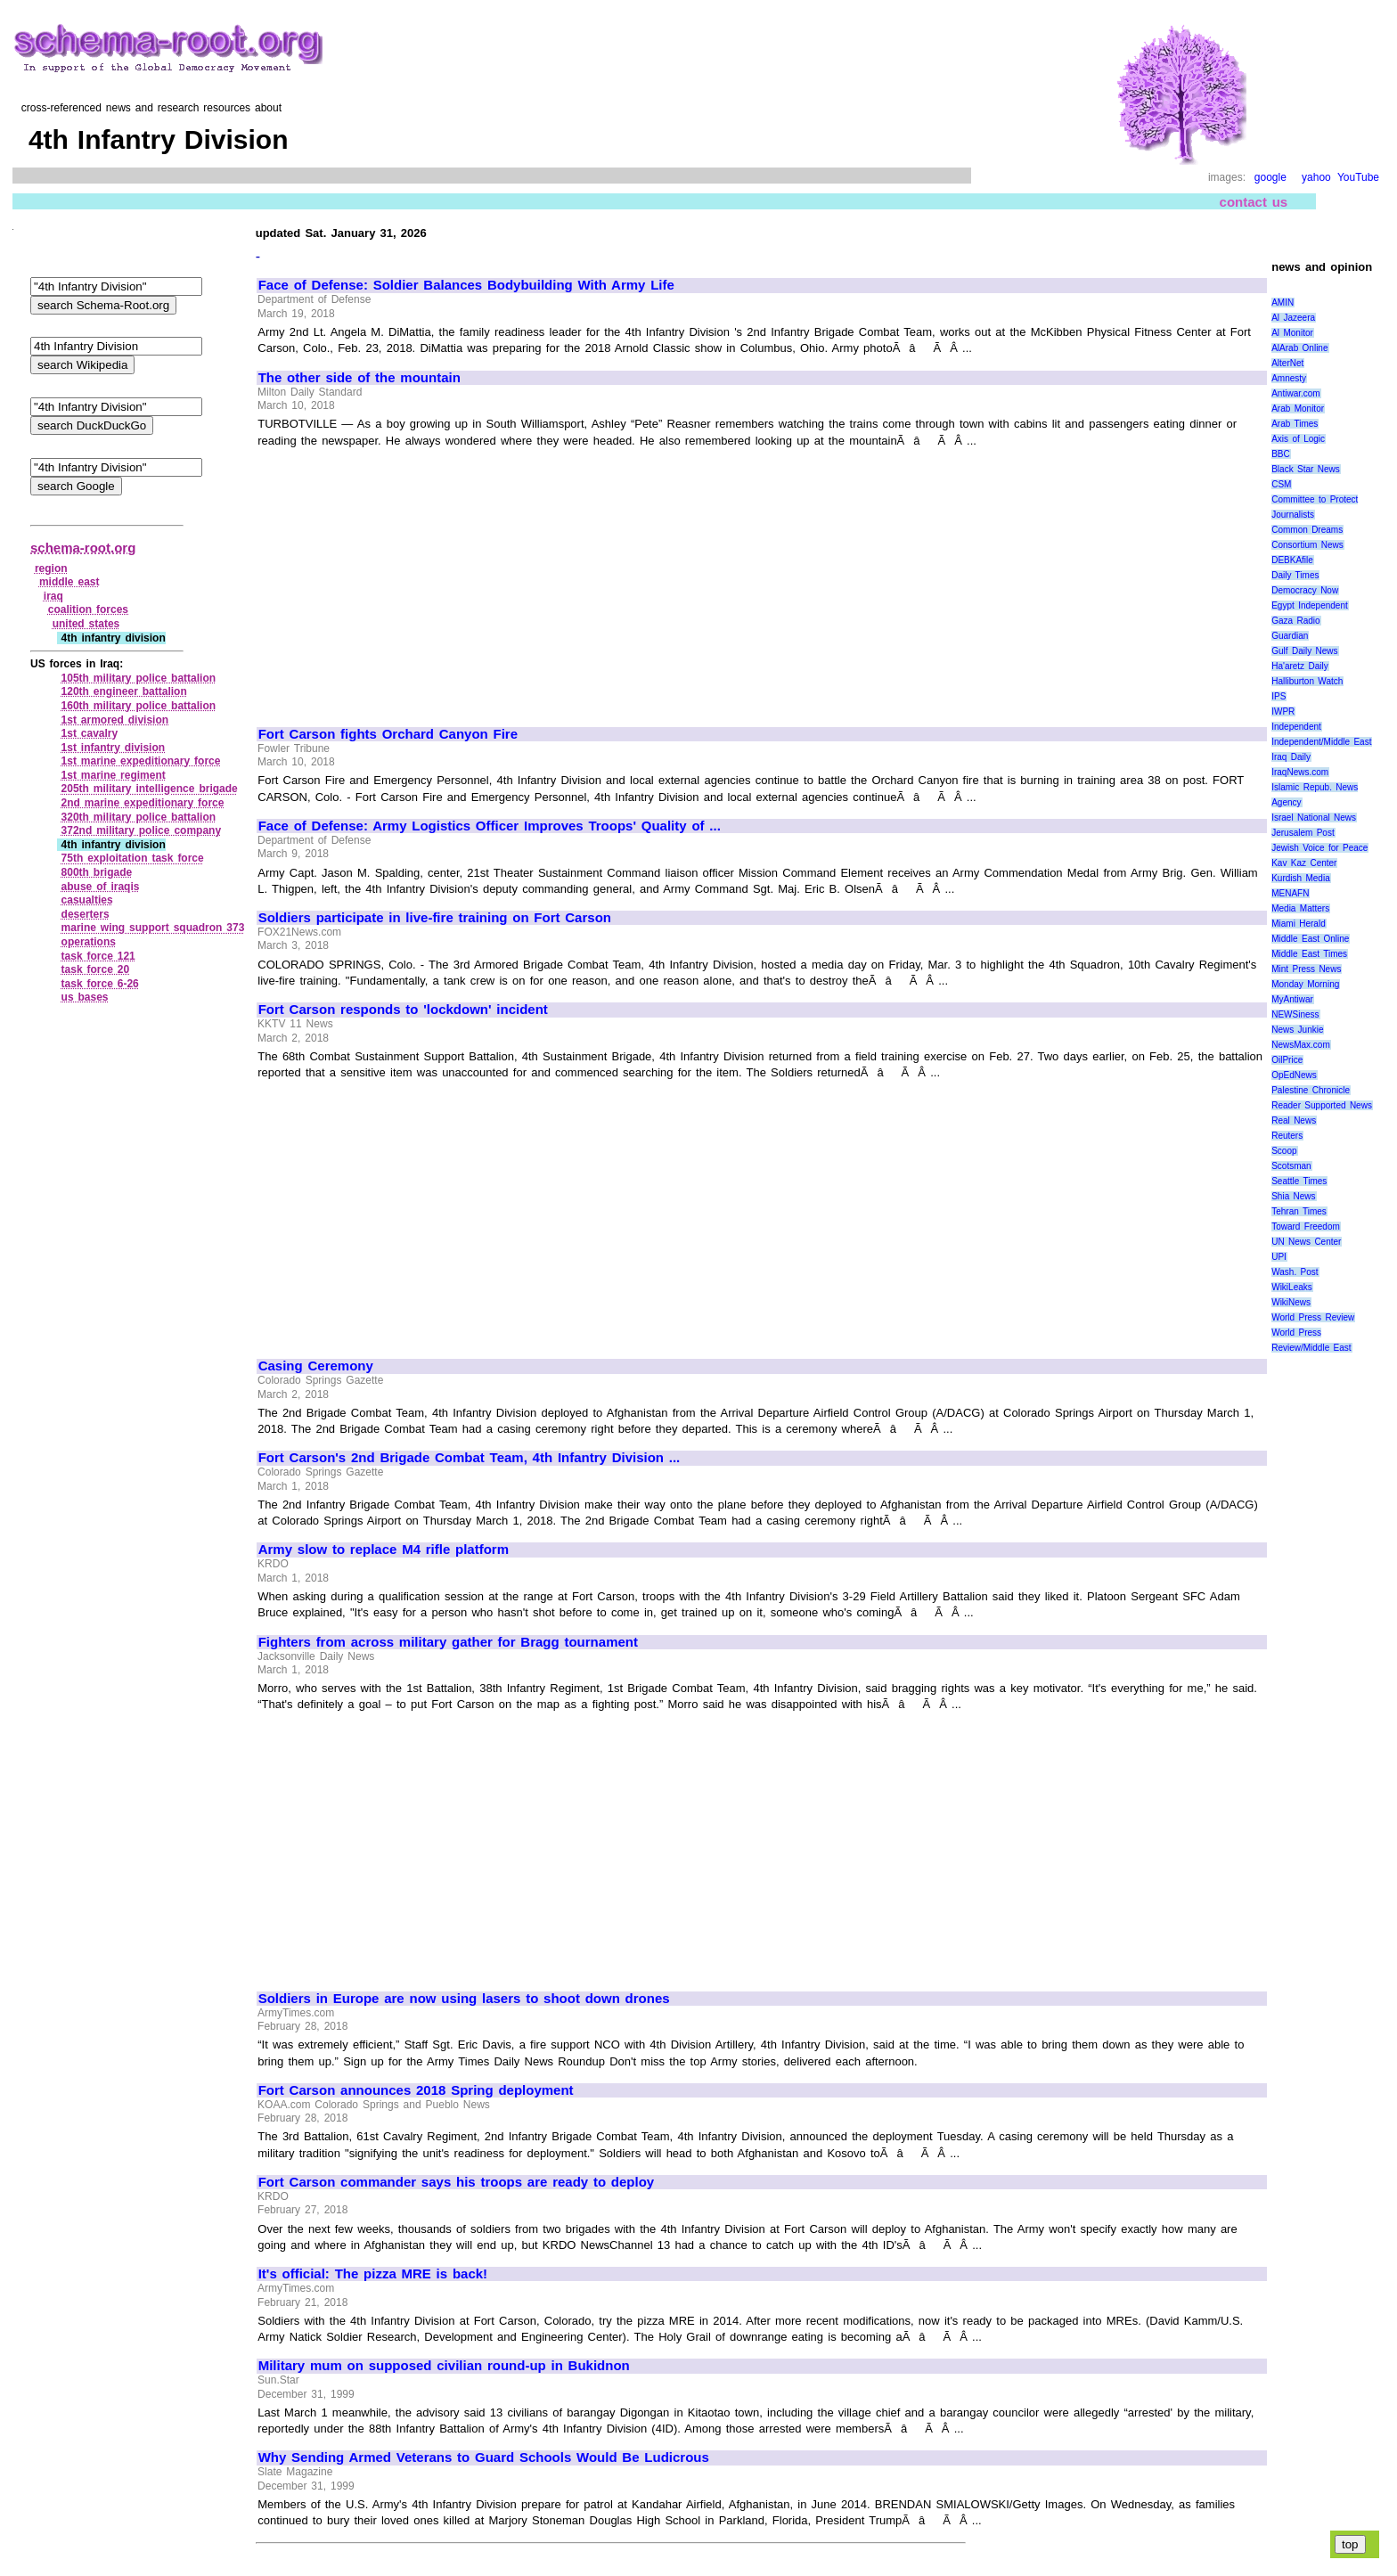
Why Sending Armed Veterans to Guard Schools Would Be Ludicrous (483, 2457)
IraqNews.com (1299, 772)
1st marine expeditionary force (141, 761)
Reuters (1287, 1136)
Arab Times (1294, 424)
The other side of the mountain (359, 378)
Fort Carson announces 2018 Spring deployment (416, 2090)
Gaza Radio (1295, 621)
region (51, 568)
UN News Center (1306, 1242)
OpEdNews (1294, 1075)
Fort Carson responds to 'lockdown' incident (403, 1009)
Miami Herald (1298, 923)
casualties (87, 900)
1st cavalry (89, 733)
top (1350, 2544)
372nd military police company (141, 830)
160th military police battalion (138, 705)
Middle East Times (1309, 954)
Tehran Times (1299, 1211)
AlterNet (1287, 363)
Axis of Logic (1298, 439)
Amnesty (1288, 378)
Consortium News (1307, 545)
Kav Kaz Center (1303, 863)
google (1270, 177)
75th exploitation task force (132, 858)
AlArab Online (1299, 348)
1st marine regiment (113, 775)
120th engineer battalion (124, 691)
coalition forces (88, 609)
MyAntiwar (1292, 999)
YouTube (1358, 177)
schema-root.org (82, 547)
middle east (69, 582)
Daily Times (1295, 575)
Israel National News (1313, 817)
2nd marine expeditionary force (143, 803)
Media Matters (1300, 908)
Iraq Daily (1291, 757)
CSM (1281, 484)
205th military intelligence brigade (149, 788)
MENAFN (1290, 893)
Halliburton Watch (1307, 681)
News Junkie (1297, 1029)
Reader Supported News (1321, 1105)
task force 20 (95, 969)
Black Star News (1305, 469)
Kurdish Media (1300, 878)
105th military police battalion (138, 678)
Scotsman (1291, 1166)
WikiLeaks (1291, 1287)
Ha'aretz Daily (1299, 666)
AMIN (1282, 302)
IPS (1278, 696)
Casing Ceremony (315, 1366)
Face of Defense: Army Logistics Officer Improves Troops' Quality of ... (489, 826)
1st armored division (115, 720)
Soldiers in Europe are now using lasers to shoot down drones (464, 1998)
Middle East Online (1310, 939)
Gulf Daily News (1304, 651)
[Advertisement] (408, 579)
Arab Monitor (1297, 408)
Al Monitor (1292, 333)
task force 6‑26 (100, 983)
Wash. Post (1294, 1272)
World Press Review (1312, 1317)
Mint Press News (1306, 969)
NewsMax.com (1300, 1045)
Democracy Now (1304, 590)
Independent (1296, 727)
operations (88, 942)
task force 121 (98, 956)
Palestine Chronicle (1310, 1090)
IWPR (1283, 711)
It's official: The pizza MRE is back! (372, 2274)
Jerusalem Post (1303, 833)
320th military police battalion (138, 817)
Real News (1293, 1120)
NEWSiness (1295, 1014)
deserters (85, 914)
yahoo (1316, 177)
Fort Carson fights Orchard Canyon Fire (388, 734)
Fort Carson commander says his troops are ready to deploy (456, 2182)
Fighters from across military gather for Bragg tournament (448, 1642)
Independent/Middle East (1321, 742)
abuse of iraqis (100, 886)
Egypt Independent (1309, 605)
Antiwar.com (1295, 393)
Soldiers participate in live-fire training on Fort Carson (434, 918)
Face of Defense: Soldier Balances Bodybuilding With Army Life (466, 285)
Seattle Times (1299, 1181)
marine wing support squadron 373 (153, 927)
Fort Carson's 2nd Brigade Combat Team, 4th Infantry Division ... (469, 1458)
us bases (85, 997)
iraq (53, 596)
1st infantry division (113, 747)
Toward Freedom (1305, 1226)
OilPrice (1287, 1060)
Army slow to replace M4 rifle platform (383, 1549)
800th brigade (97, 872)
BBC (1280, 454)
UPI (1279, 1257)
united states (86, 623)
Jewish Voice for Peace (1319, 848)
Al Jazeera (1293, 318)
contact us (1254, 201)
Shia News (1293, 1196)
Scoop (1283, 1151)
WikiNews (1291, 1302)
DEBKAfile (1292, 560)
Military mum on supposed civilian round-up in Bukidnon (444, 2366)
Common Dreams (1307, 530)
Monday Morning (1305, 984)
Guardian (1289, 636)
